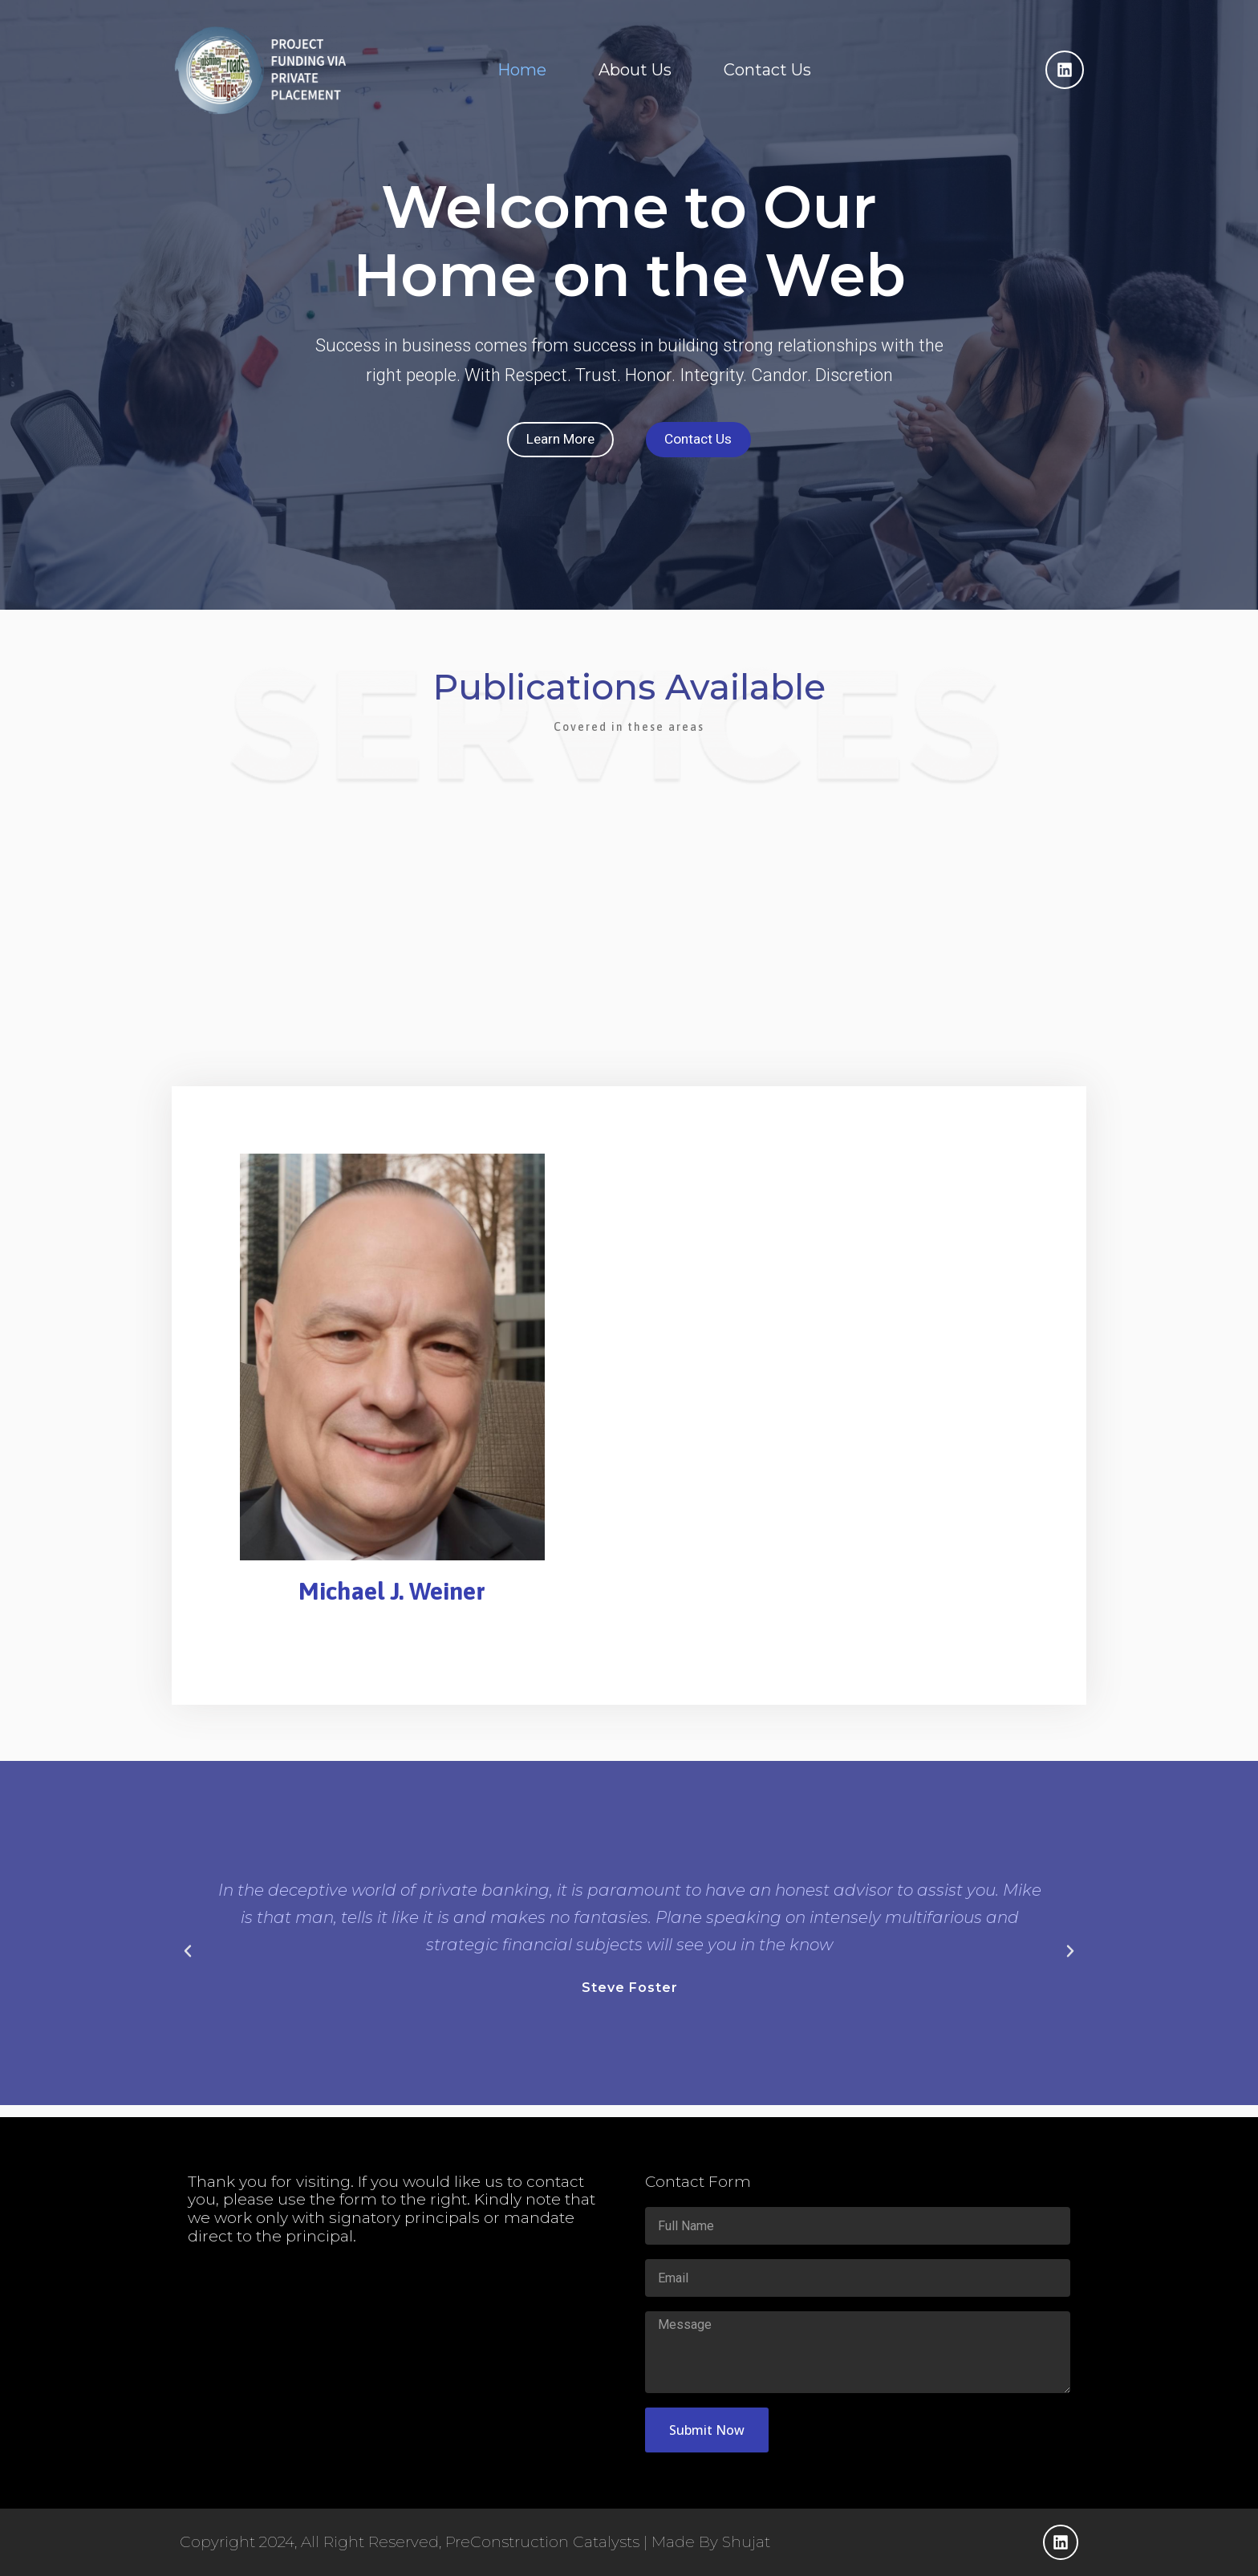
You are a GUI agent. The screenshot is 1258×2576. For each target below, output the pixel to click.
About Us (635, 69)
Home (521, 69)
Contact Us (767, 69)
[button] (188, 1962)
